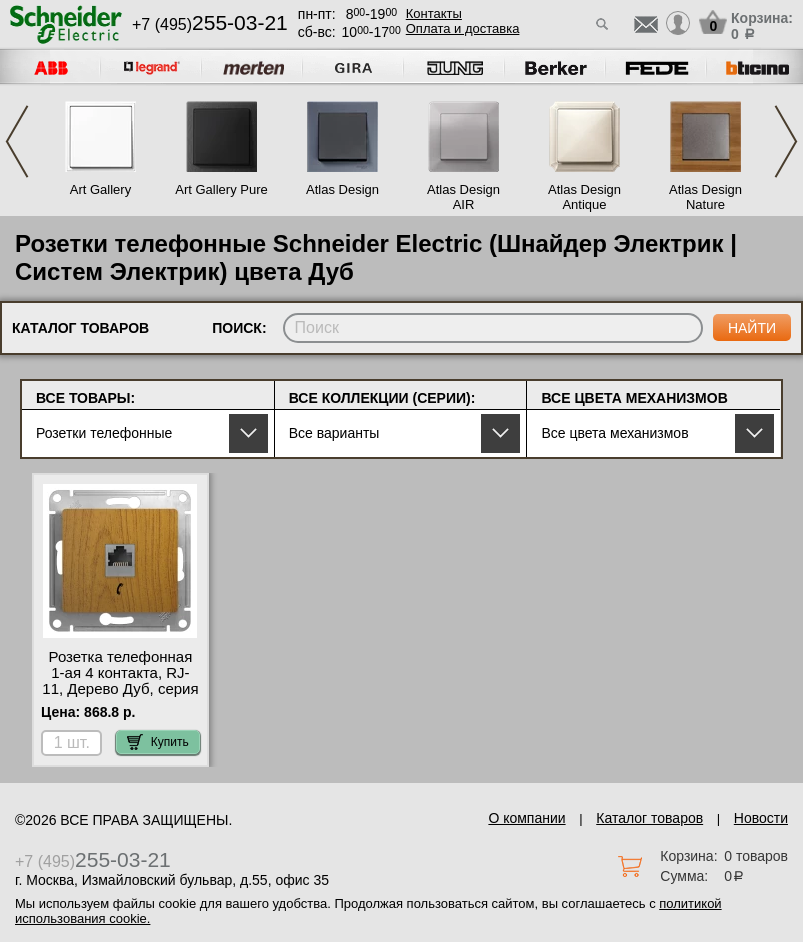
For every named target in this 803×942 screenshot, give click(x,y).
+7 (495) (210, 24)
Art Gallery (100, 189)
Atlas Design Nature (705, 197)
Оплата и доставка (463, 28)
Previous (17, 141)
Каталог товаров (649, 818)
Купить (158, 742)
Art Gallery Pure (221, 189)
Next (786, 141)
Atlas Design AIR (463, 197)
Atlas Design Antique (584, 197)
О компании (526, 818)
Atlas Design (342, 189)
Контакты (434, 13)
